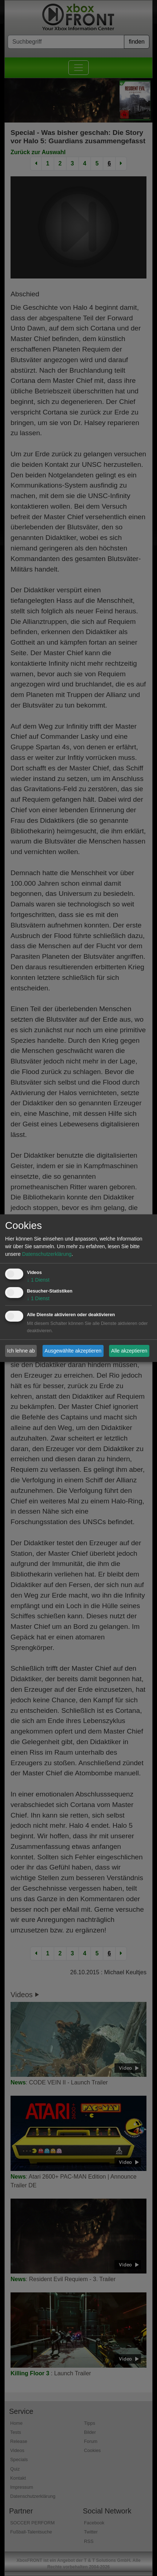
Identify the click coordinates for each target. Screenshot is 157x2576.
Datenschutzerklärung (47, 1254)
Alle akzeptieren (129, 1351)
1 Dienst (38, 1280)
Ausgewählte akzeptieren (73, 1351)
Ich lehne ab (21, 1351)
